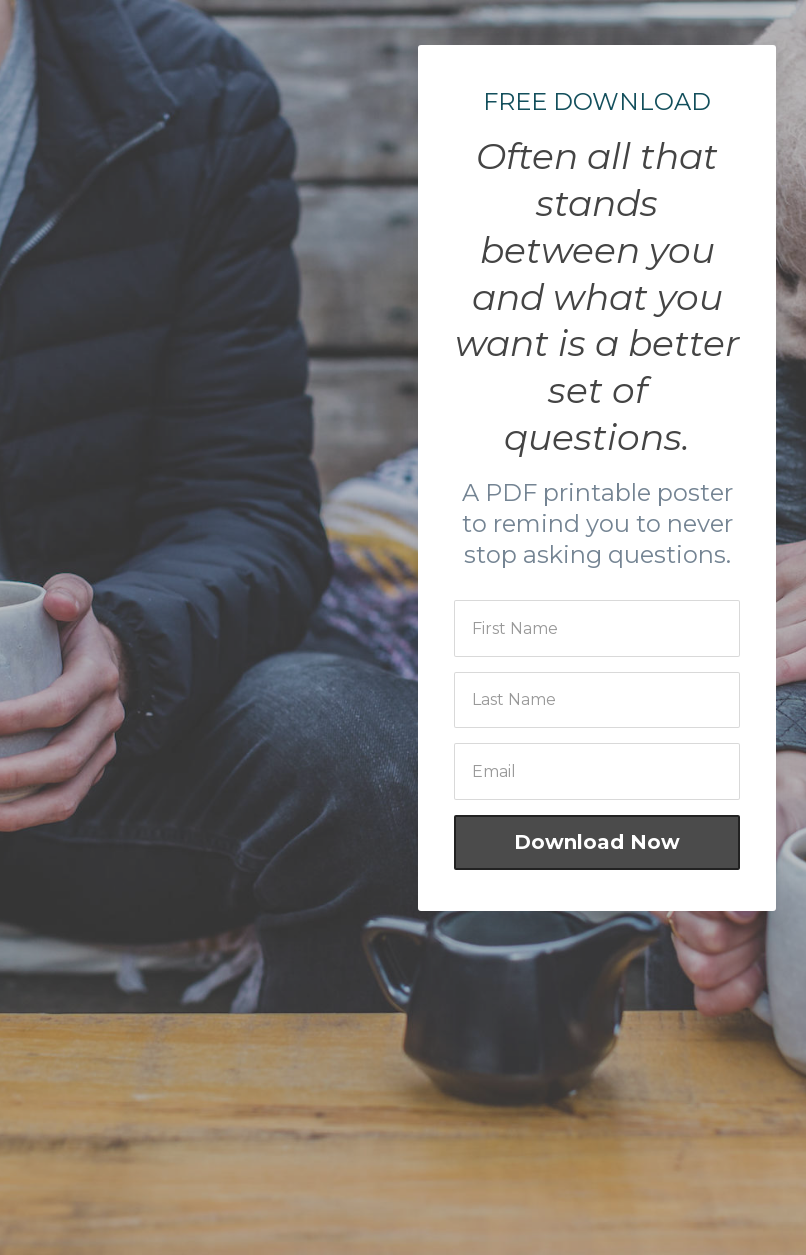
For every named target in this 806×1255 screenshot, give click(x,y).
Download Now (597, 842)
